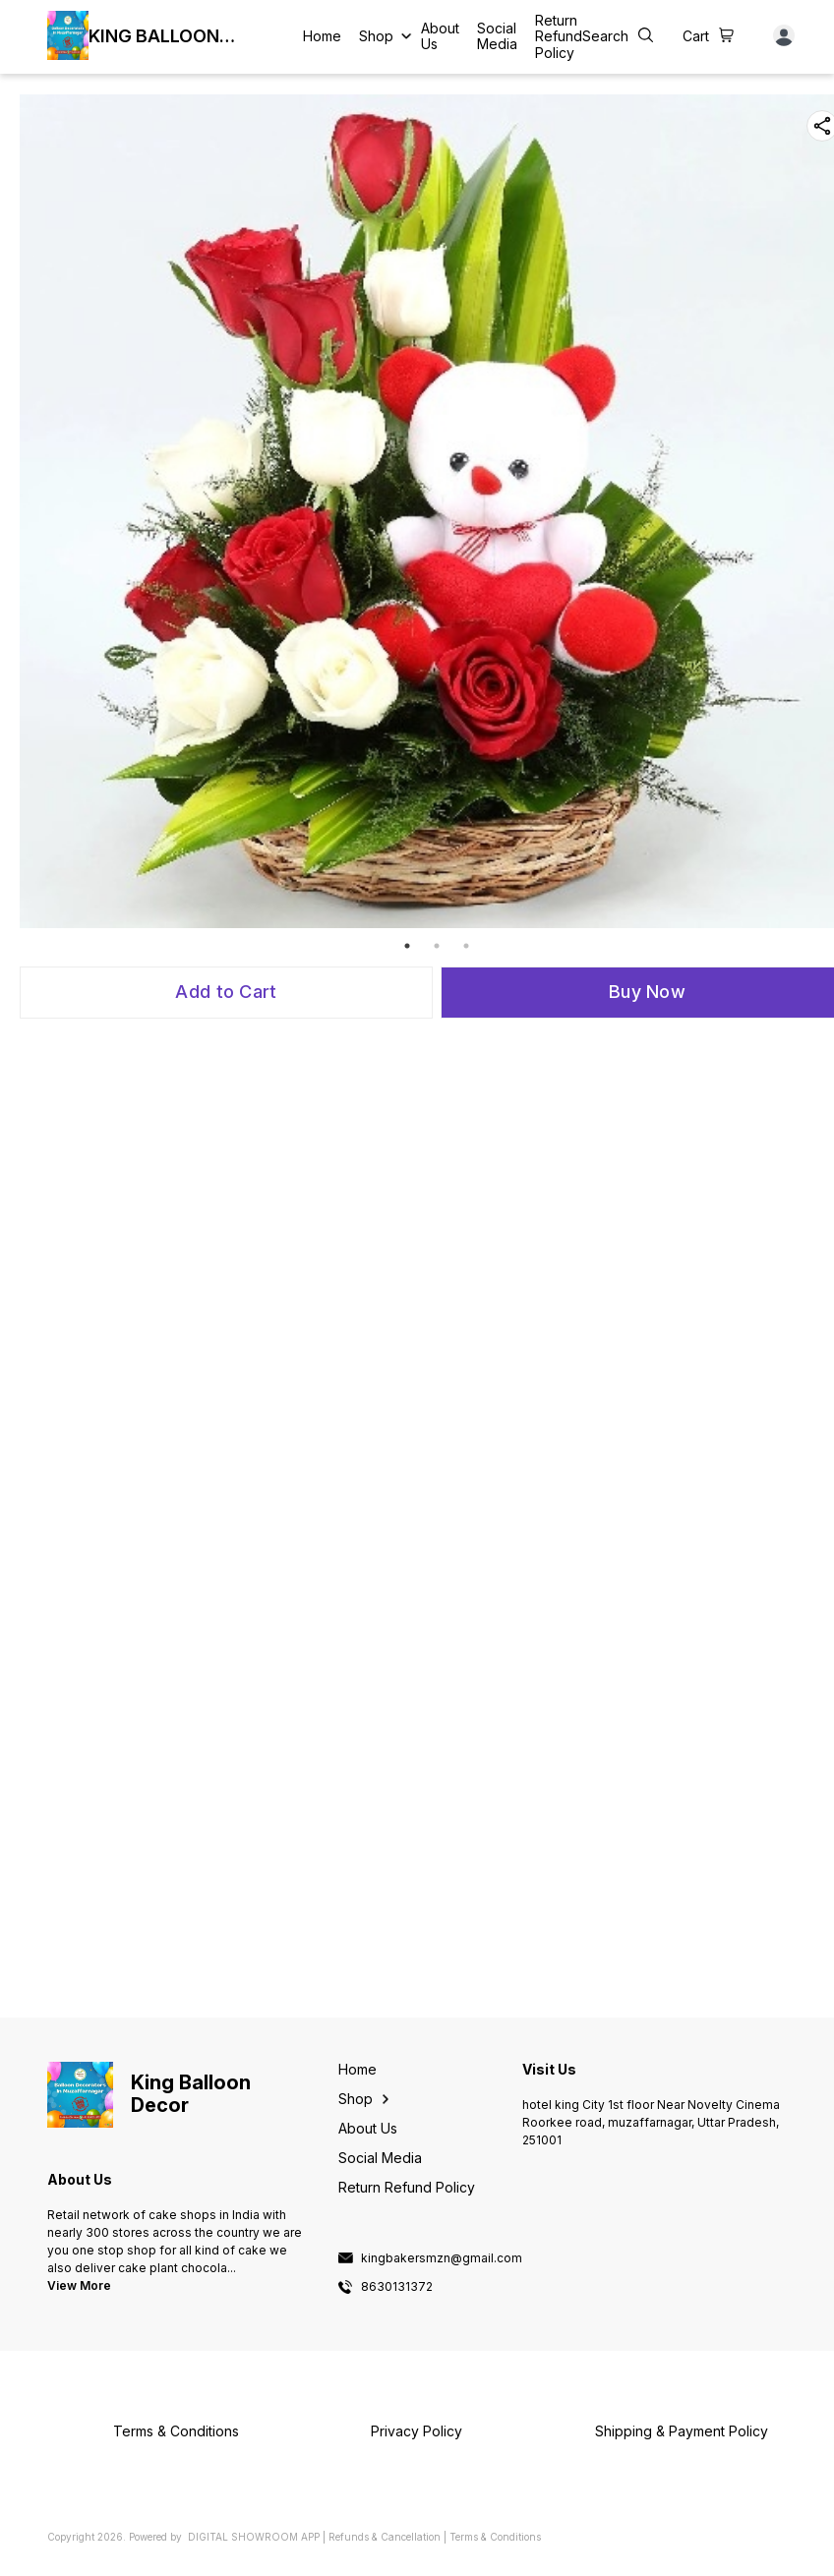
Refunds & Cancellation (384, 2537)
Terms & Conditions (495, 2537)
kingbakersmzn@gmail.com (441, 2258)
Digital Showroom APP (254, 2537)
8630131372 (397, 2287)
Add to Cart (225, 991)
